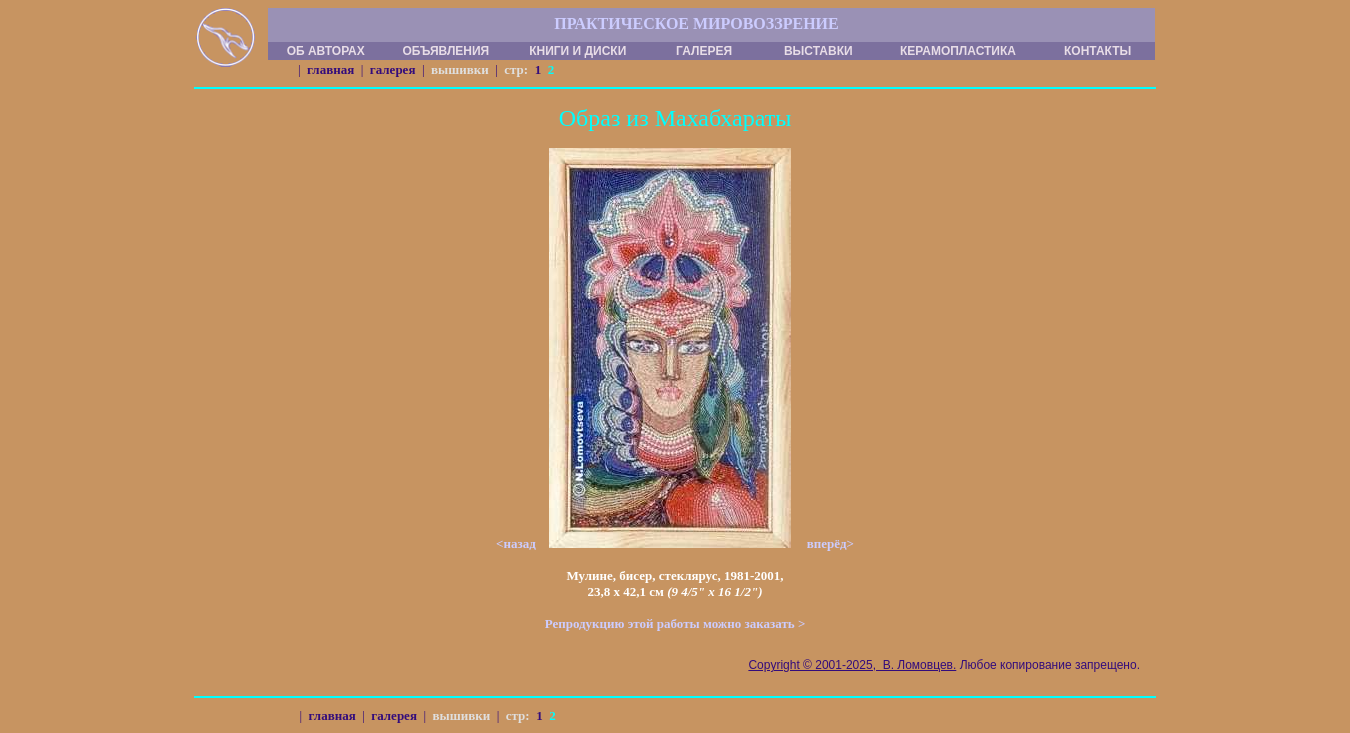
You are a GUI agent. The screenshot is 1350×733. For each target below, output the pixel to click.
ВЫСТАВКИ (818, 51)
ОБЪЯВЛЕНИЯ (445, 51)
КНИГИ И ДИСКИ (577, 51)
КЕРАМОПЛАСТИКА (958, 51)
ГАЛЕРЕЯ (704, 51)
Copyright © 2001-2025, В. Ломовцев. (852, 665)
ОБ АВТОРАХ (326, 51)
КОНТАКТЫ (1097, 51)
